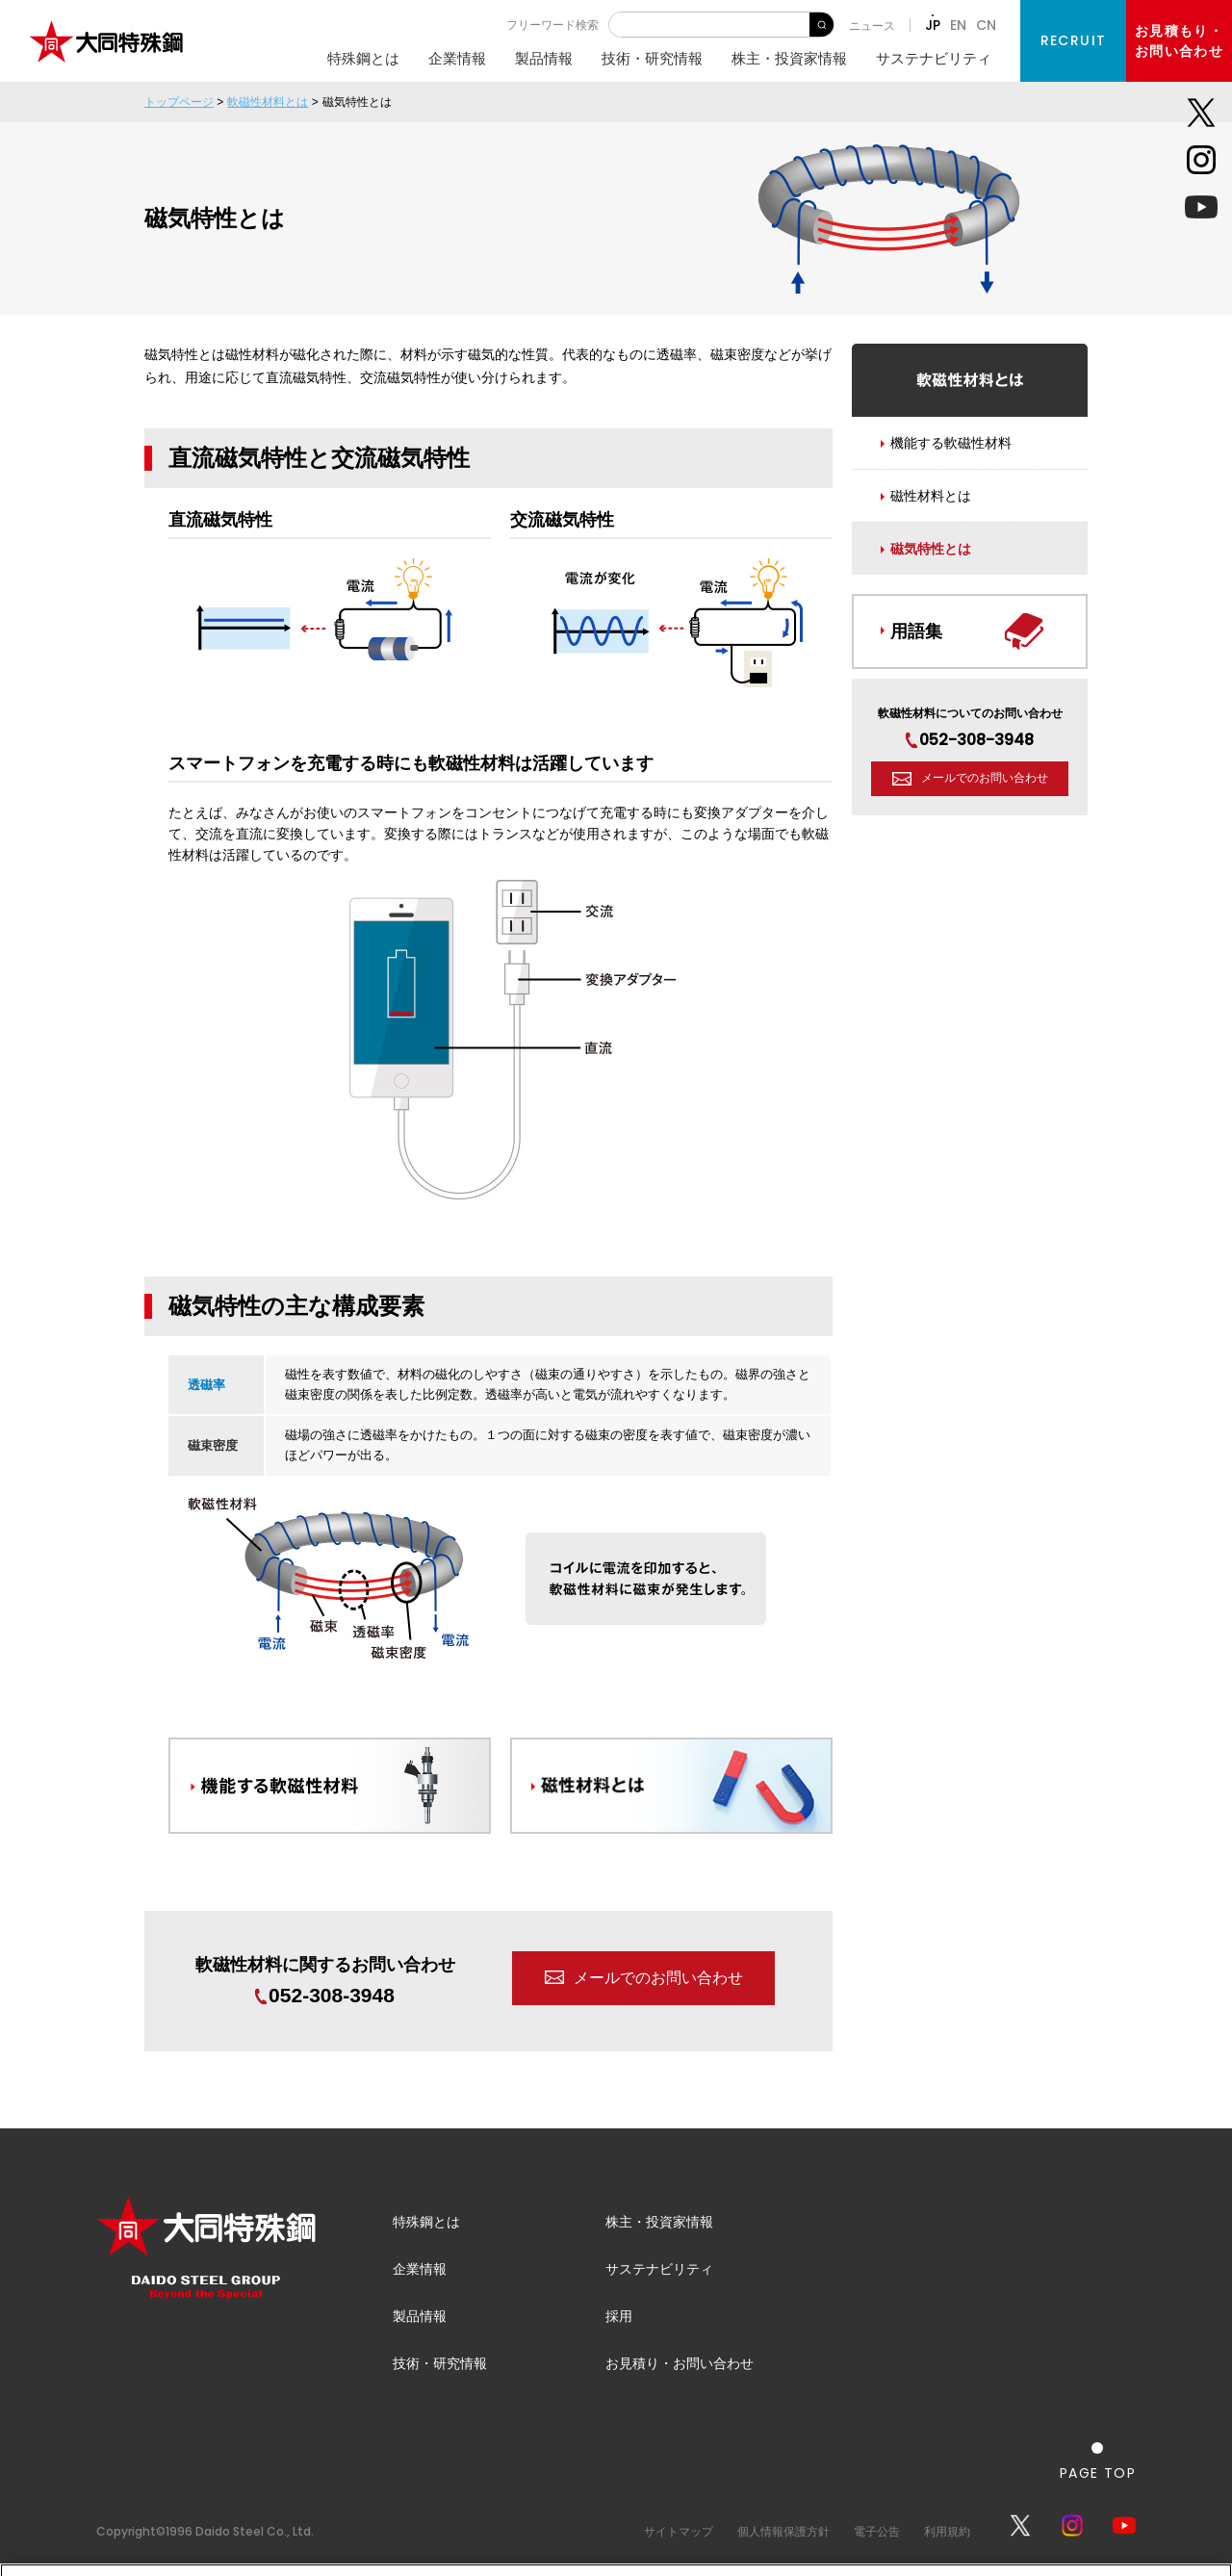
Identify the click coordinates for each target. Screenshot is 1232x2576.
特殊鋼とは (363, 58)
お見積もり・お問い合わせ (1179, 41)
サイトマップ (678, 2531)
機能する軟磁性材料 (951, 442)
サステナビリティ (933, 58)
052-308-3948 (325, 1995)
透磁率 (206, 1385)
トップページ (179, 102)
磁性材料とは (930, 495)
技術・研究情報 (652, 58)
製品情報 (544, 58)
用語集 (916, 631)
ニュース (872, 25)
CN (986, 25)
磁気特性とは (930, 548)
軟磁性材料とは (267, 102)
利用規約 (947, 2531)
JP (932, 25)
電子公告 (877, 2531)
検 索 (821, 25)
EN (958, 25)
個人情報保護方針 (783, 2531)
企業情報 (457, 58)
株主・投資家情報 (789, 58)
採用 (618, 2316)
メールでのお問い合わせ (658, 1978)
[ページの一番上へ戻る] (1098, 2461)
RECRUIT (1073, 40)
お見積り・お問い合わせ (679, 2363)
